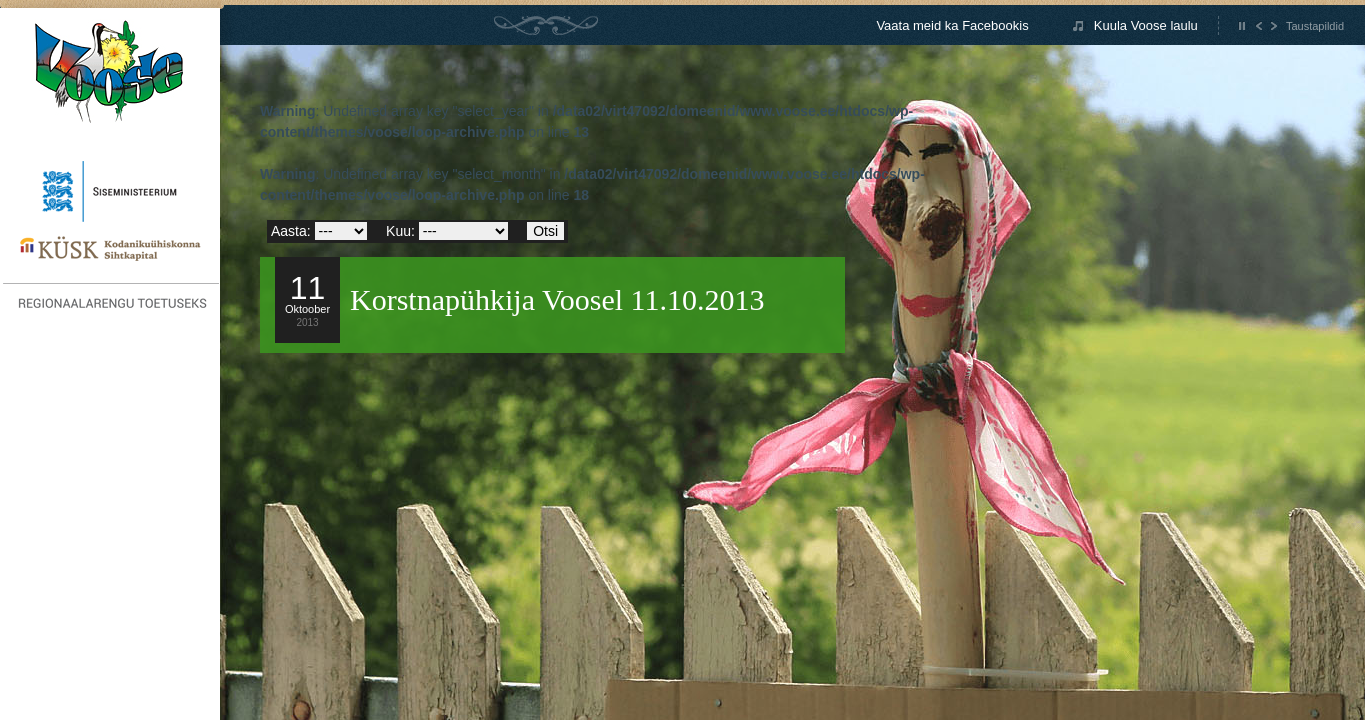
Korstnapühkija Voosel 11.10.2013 (557, 299)
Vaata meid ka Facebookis (952, 25)
